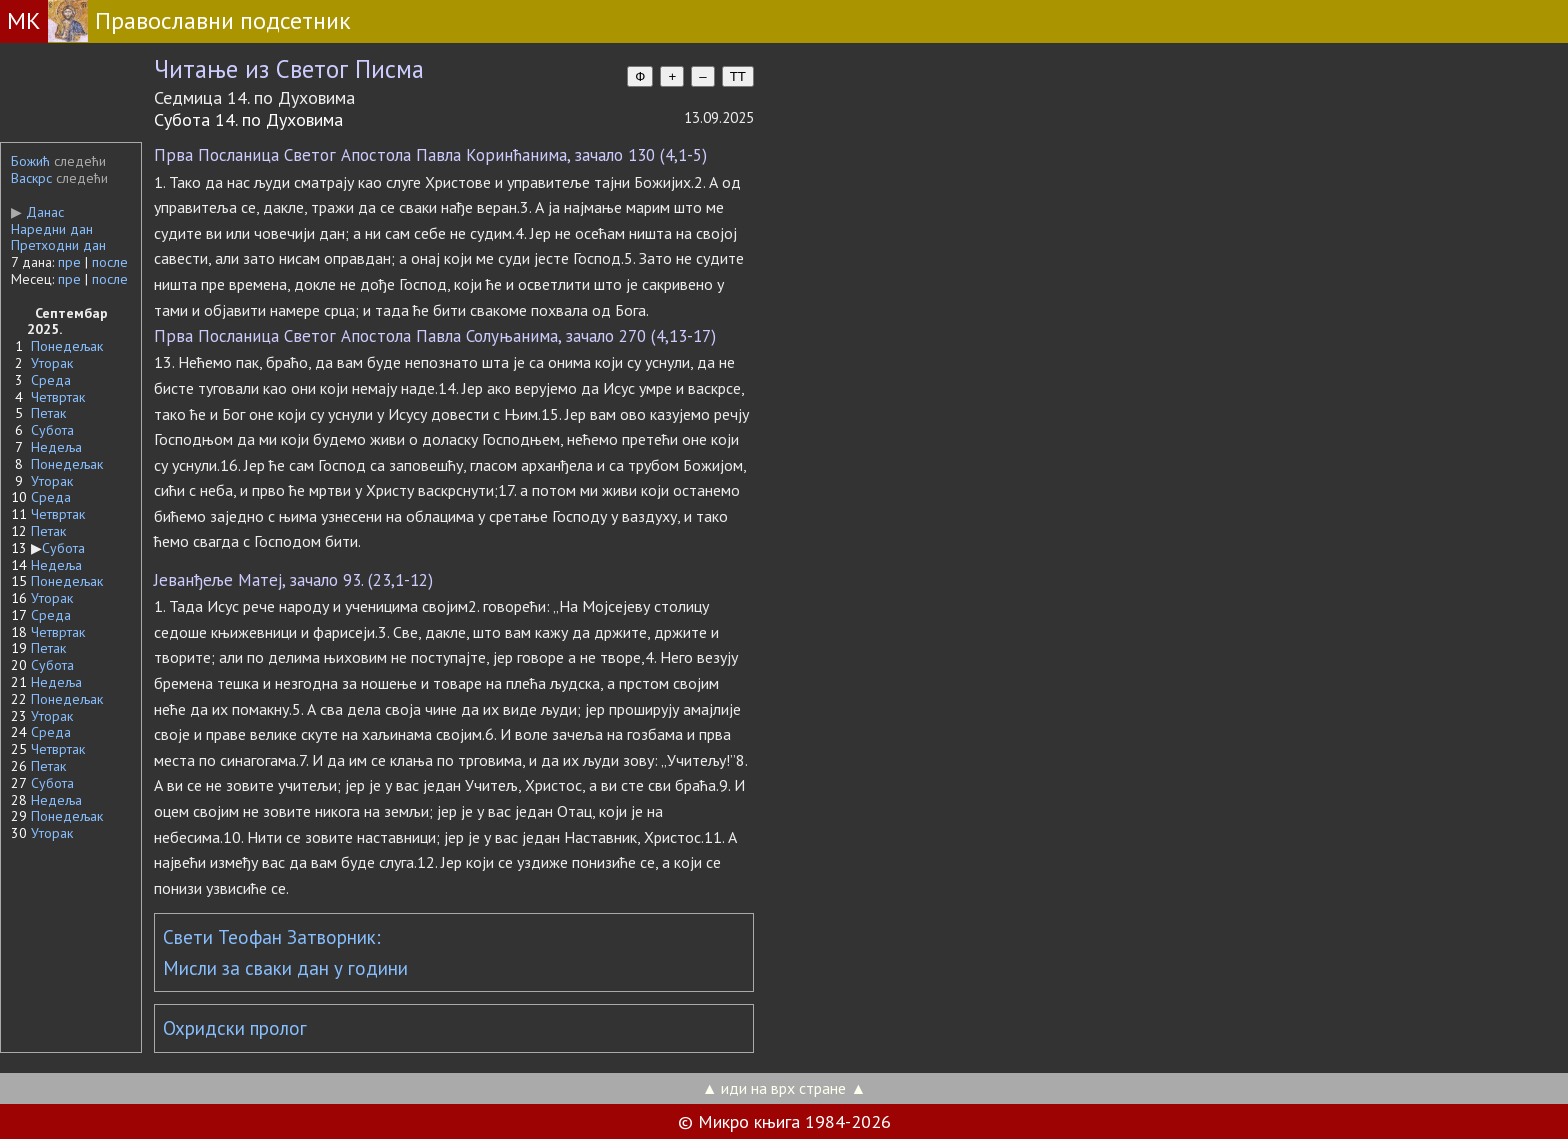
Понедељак (67, 346)
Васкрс (31, 178)
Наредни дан (52, 229)
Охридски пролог (235, 1028)
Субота (52, 430)
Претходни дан (58, 245)
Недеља (56, 447)
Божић (30, 161)
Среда (51, 380)
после (110, 262)
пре (69, 262)
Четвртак (58, 397)
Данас (37, 212)
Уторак (52, 363)
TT (738, 76)
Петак (48, 413)
